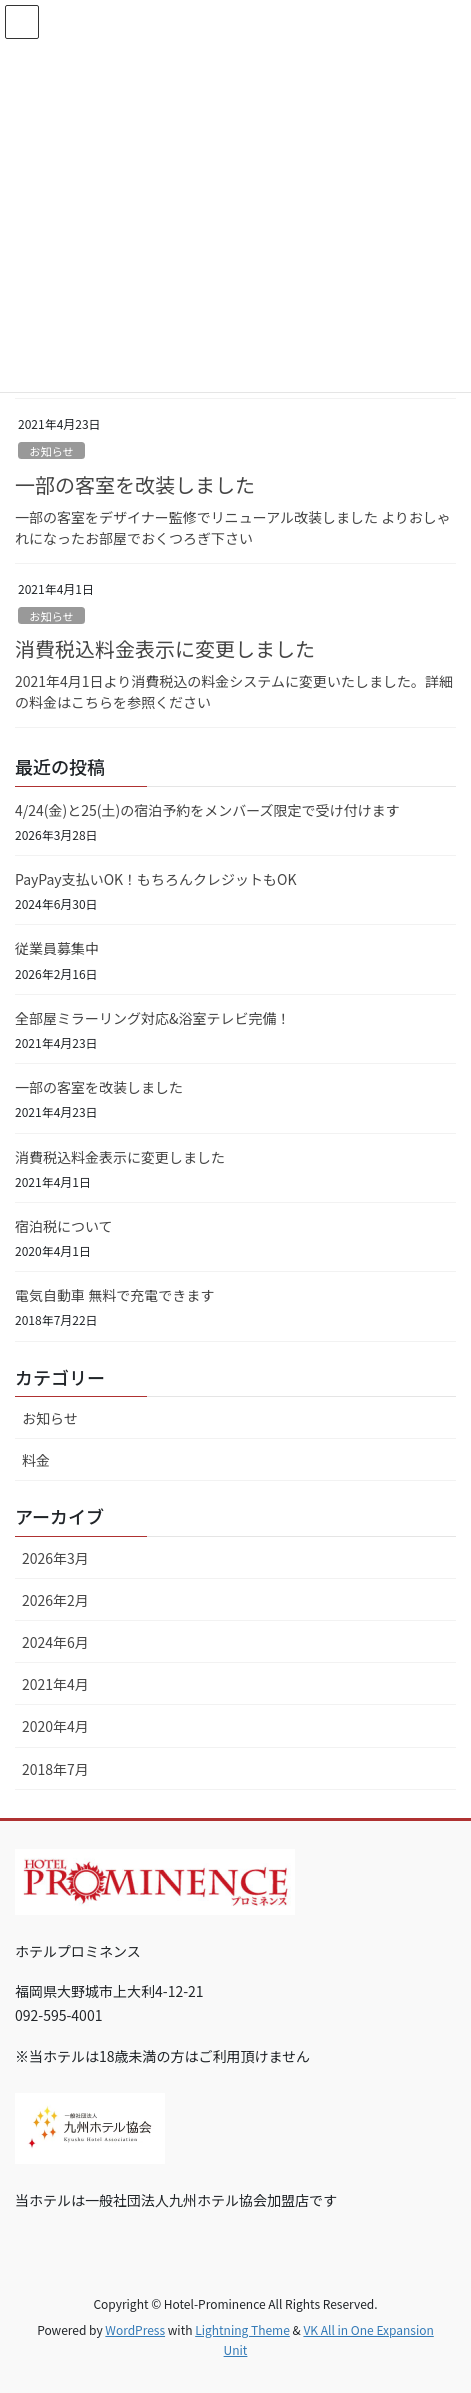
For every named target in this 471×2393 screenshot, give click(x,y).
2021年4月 (55, 1684)
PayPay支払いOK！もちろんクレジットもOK (156, 879)
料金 (36, 1460)
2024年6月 (55, 1642)
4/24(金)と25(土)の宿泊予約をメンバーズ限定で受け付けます (207, 810)
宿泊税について (64, 1226)
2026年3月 (55, 1558)
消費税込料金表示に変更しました (165, 648)
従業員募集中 (57, 948)
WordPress (135, 2329)
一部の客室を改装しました (135, 484)
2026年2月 (55, 1600)
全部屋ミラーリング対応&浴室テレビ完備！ (153, 1018)
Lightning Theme (242, 2329)
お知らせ (51, 451)
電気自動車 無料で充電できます (114, 1295)
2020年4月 (55, 1726)
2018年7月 (55, 1769)
